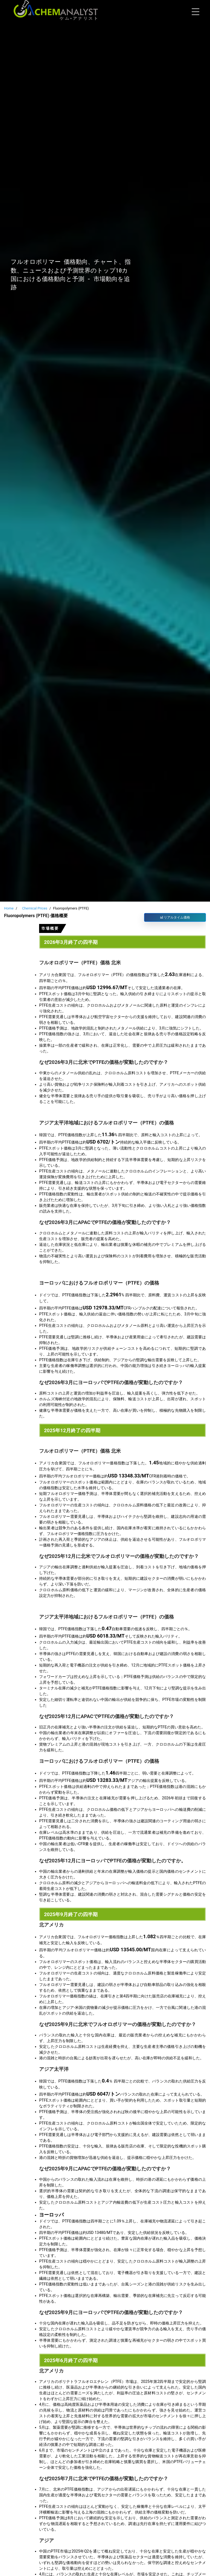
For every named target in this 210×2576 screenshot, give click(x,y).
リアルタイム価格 (175, 917)
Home (8, 908)
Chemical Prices (34, 908)
